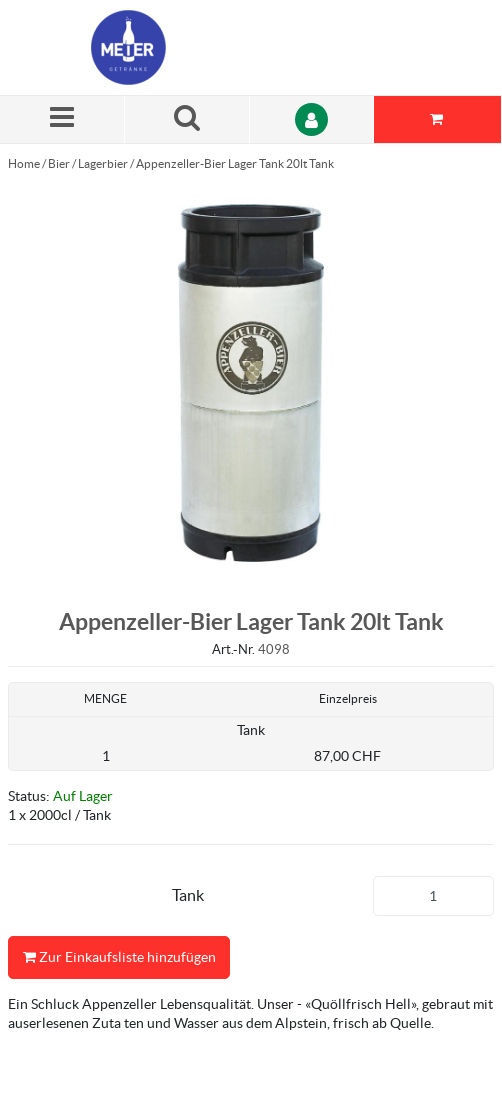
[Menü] (62, 119)
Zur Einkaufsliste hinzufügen (119, 957)
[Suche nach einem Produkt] (187, 119)
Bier (59, 163)
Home (24, 163)
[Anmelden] (312, 119)
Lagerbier (103, 163)
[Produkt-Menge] (434, 896)
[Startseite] (186, 47)
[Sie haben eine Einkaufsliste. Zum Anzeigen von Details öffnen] (438, 119)
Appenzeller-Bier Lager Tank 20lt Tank (235, 163)
